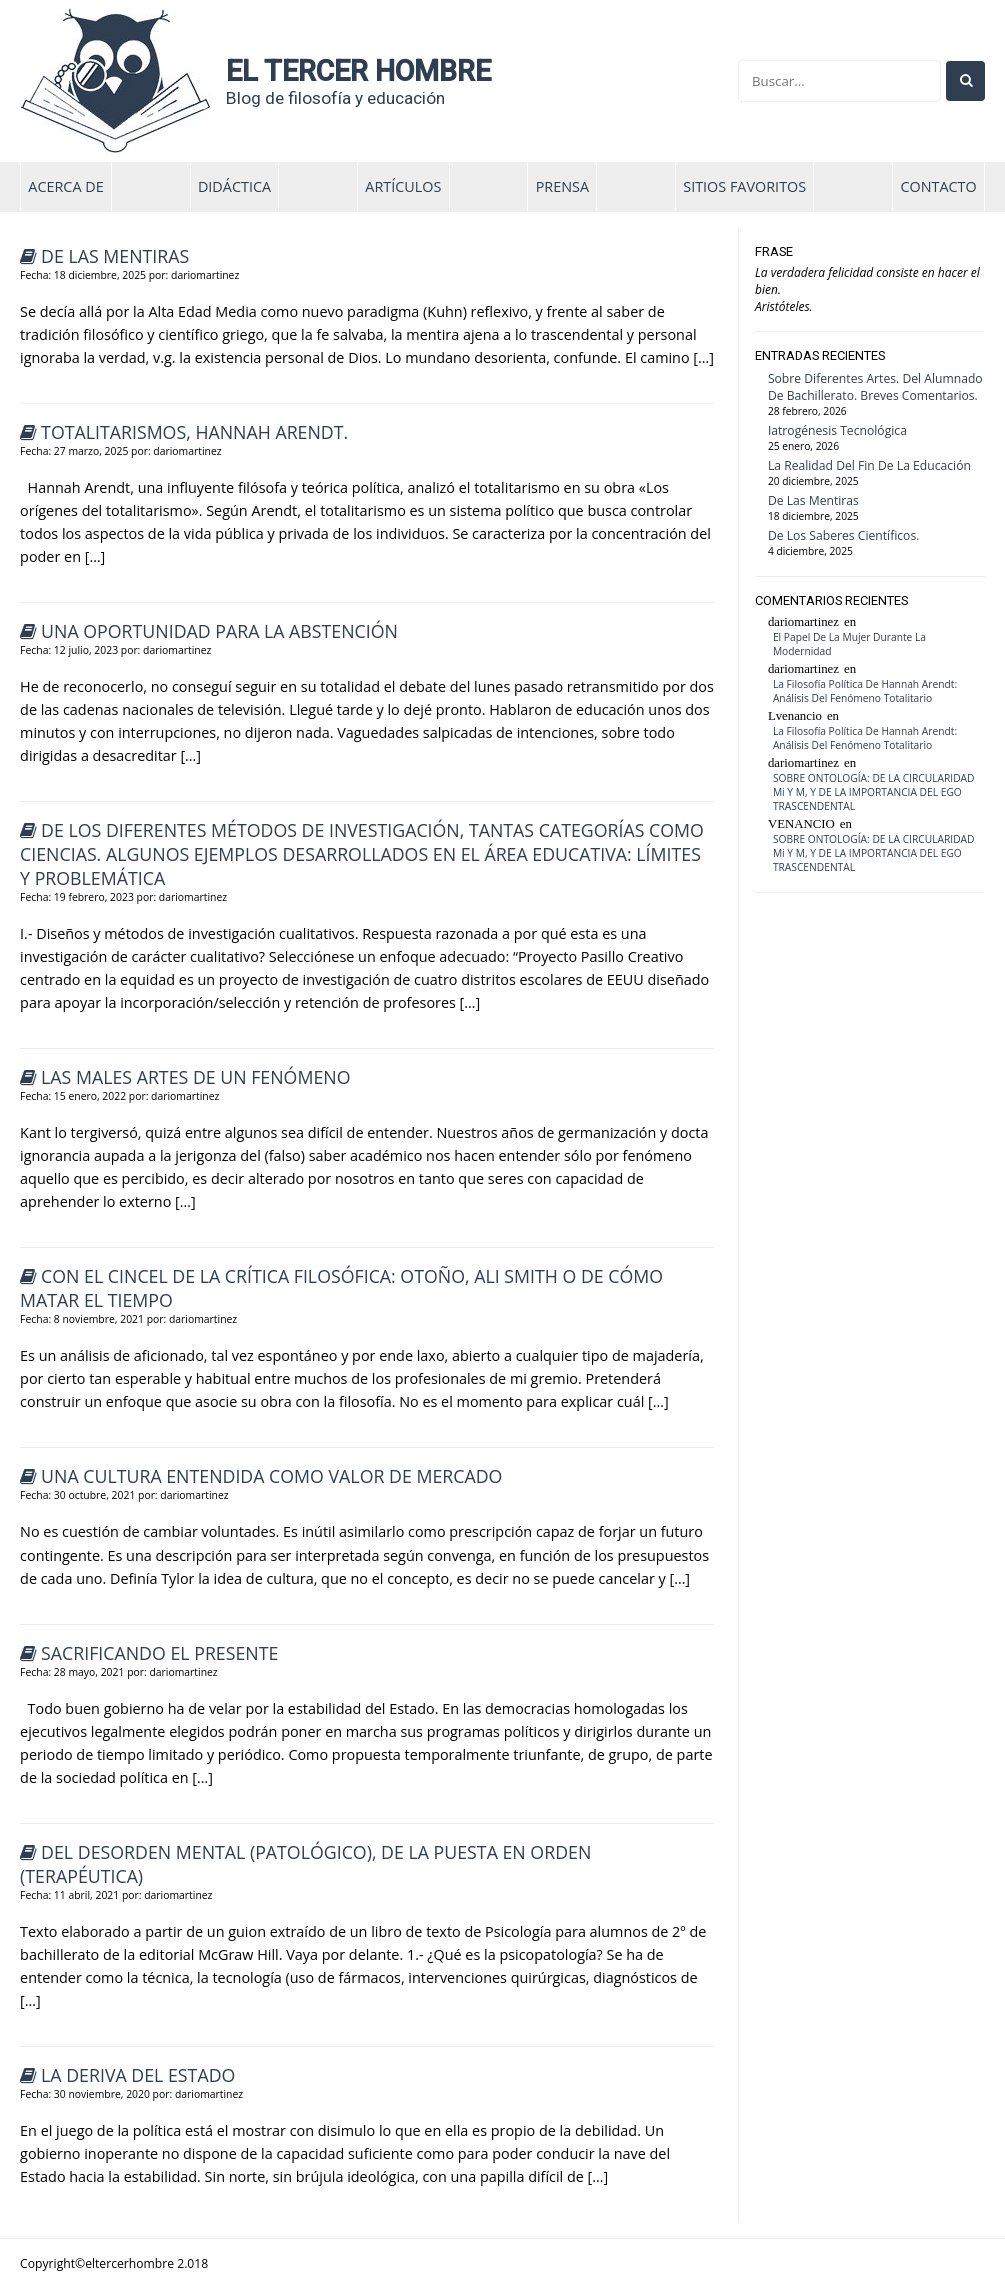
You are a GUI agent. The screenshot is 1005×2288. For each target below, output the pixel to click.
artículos (403, 186)
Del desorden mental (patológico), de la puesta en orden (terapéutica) (305, 1864)
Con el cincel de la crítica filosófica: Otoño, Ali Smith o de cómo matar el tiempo (341, 1288)
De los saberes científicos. (844, 535)
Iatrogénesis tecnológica (837, 430)
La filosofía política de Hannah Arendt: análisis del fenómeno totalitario (865, 691)
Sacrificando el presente (159, 1653)
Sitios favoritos (744, 186)
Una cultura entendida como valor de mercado (271, 1476)
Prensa (562, 186)
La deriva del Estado (138, 2075)
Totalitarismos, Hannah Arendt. (194, 432)
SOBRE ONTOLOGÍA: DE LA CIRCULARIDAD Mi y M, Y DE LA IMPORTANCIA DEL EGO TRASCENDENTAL (874, 792)
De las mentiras (115, 256)
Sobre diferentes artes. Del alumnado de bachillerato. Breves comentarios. (875, 387)
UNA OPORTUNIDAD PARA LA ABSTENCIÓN (219, 631)
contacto (938, 186)
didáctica (234, 186)
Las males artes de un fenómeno (195, 1077)
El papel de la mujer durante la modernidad (849, 644)
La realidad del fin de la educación (869, 465)
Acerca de (65, 186)
